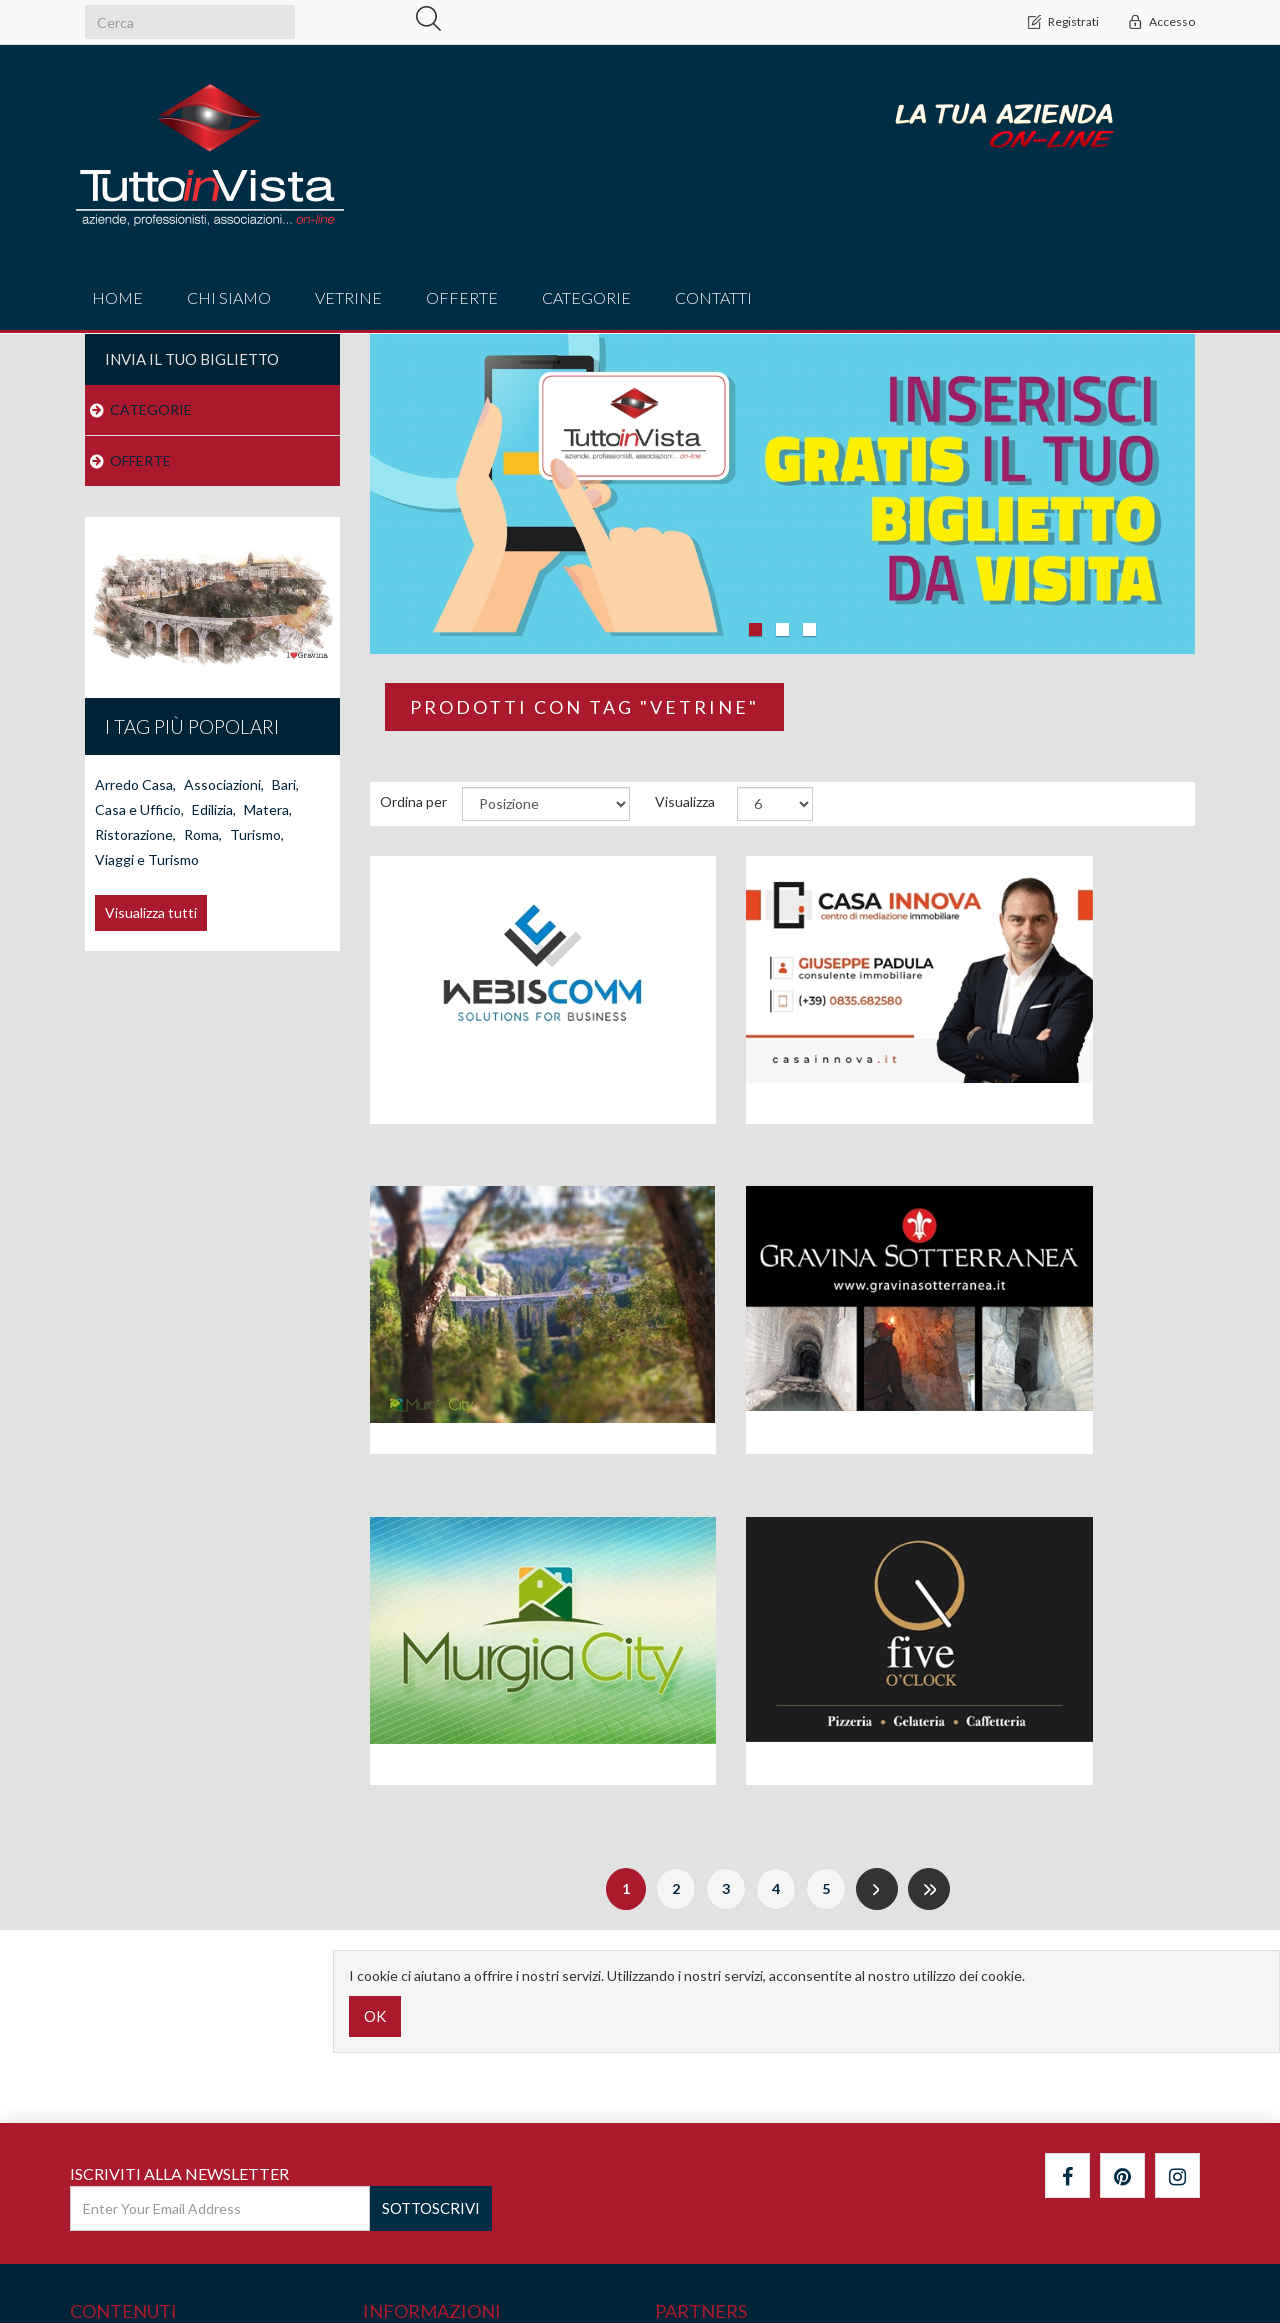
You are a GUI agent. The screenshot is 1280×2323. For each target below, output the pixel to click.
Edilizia (214, 809)
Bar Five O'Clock (1067, 1393)
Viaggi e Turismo (147, 859)
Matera (268, 809)
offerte (462, 297)
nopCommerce (194, 2267)
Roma (203, 834)
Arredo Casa (135, 784)
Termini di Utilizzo (425, 2152)
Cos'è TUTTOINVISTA (440, 2032)
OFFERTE (140, 460)
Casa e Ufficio (139, 809)
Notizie (99, 2072)
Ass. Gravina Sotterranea (497, 1393)
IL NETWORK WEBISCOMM (460, 2072)
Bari (285, 784)
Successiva (877, 1565)
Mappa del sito (123, 2112)
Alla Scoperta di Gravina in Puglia (1067, 1059)
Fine (929, 1565)
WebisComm (1170, 2275)
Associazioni (224, 784)
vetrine (348, 297)
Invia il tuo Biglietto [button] (192, 359)
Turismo (257, 834)
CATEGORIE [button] (586, 297)
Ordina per (413, 801)
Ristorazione (135, 834)
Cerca (96, 2032)
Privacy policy (412, 2112)
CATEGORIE (151, 409)
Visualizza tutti (151, 912)
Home (117, 297)
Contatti (713, 297)
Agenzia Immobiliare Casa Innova (782, 1059)
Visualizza (685, 801)
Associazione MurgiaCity (782, 1393)
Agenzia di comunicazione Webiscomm (497, 1068)
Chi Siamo (229, 297)
